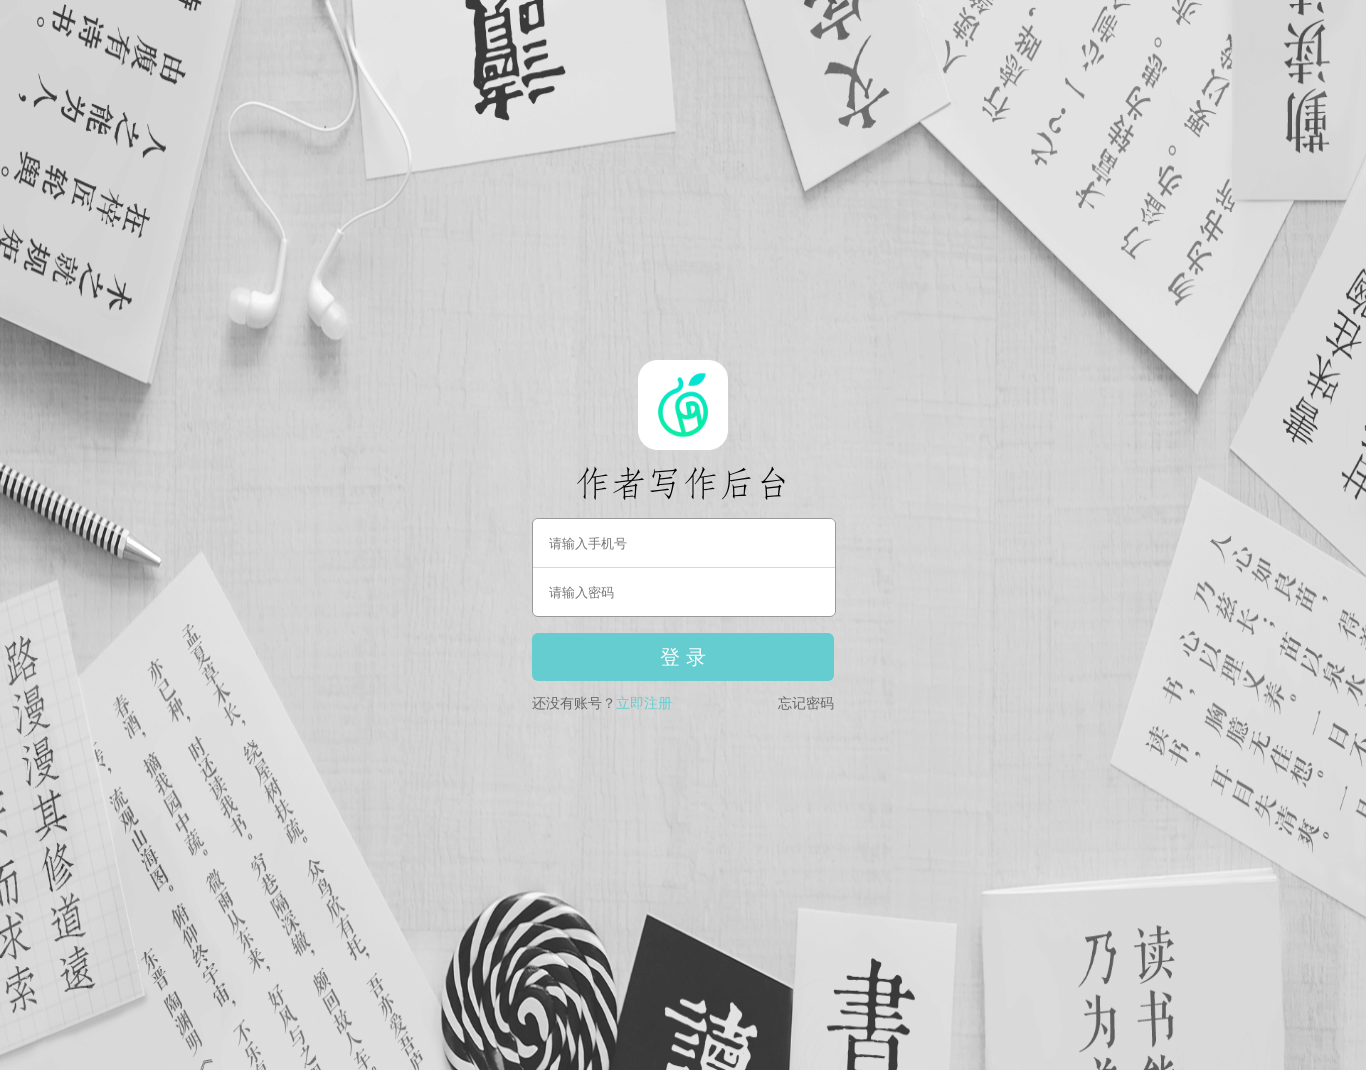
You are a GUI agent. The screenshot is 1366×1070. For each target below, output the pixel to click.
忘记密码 (806, 703)
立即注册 (644, 703)
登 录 (683, 657)
